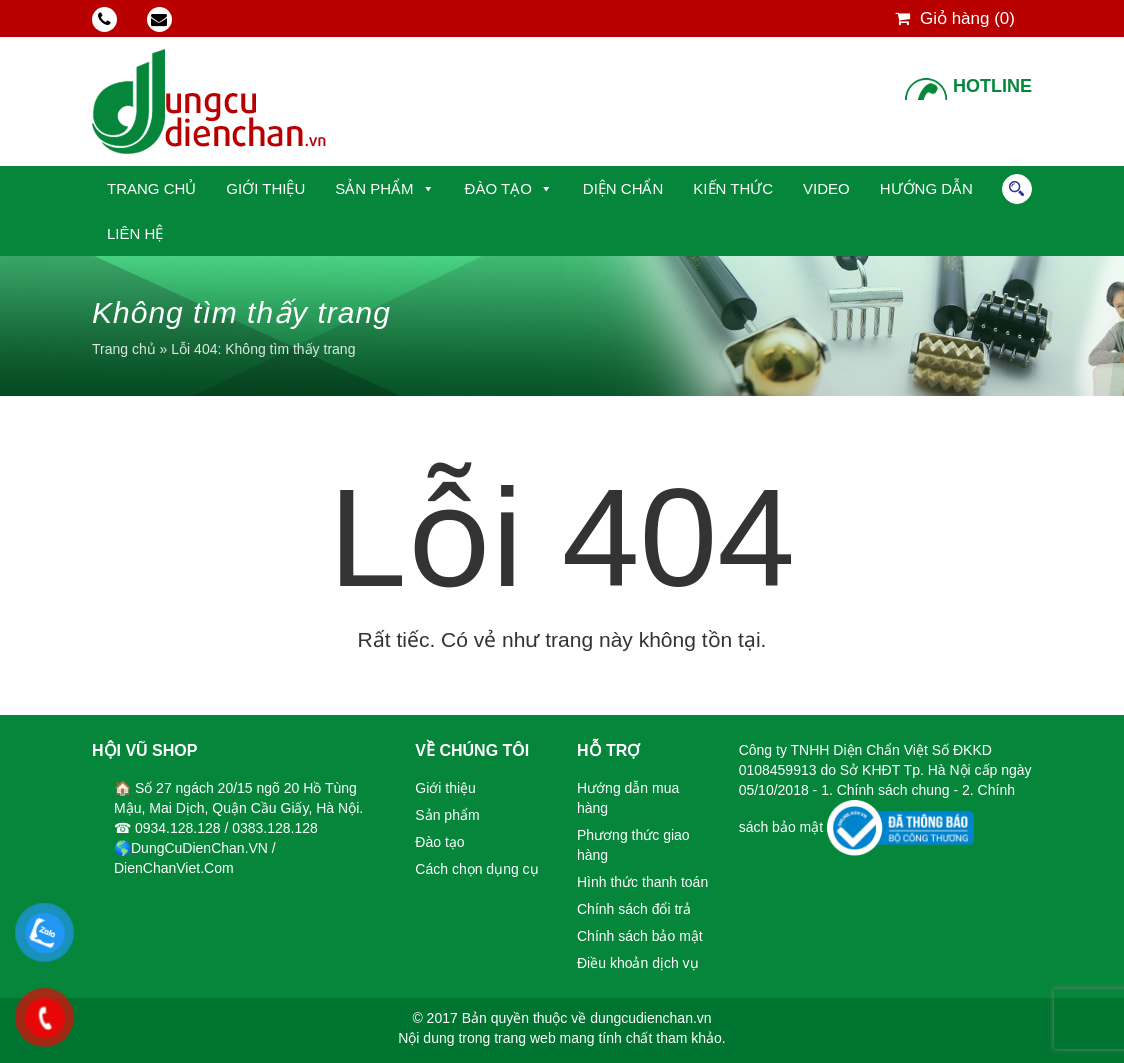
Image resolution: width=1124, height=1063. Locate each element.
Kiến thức (733, 188)
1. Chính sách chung (887, 790)
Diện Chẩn (623, 188)
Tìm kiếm (1017, 189)
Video (826, 188)
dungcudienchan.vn (650, 1018)
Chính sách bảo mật (640, 936)
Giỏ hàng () (955, 18)
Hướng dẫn (926, 188)
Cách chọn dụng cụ (476, 869)
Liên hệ (135, 233)
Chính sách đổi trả (634, 909)
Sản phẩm (374, 188)
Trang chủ (151, 188)
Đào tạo (498, 188)
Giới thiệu (265, 188)
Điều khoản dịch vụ (638, 963)
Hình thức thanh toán (642, 882)
